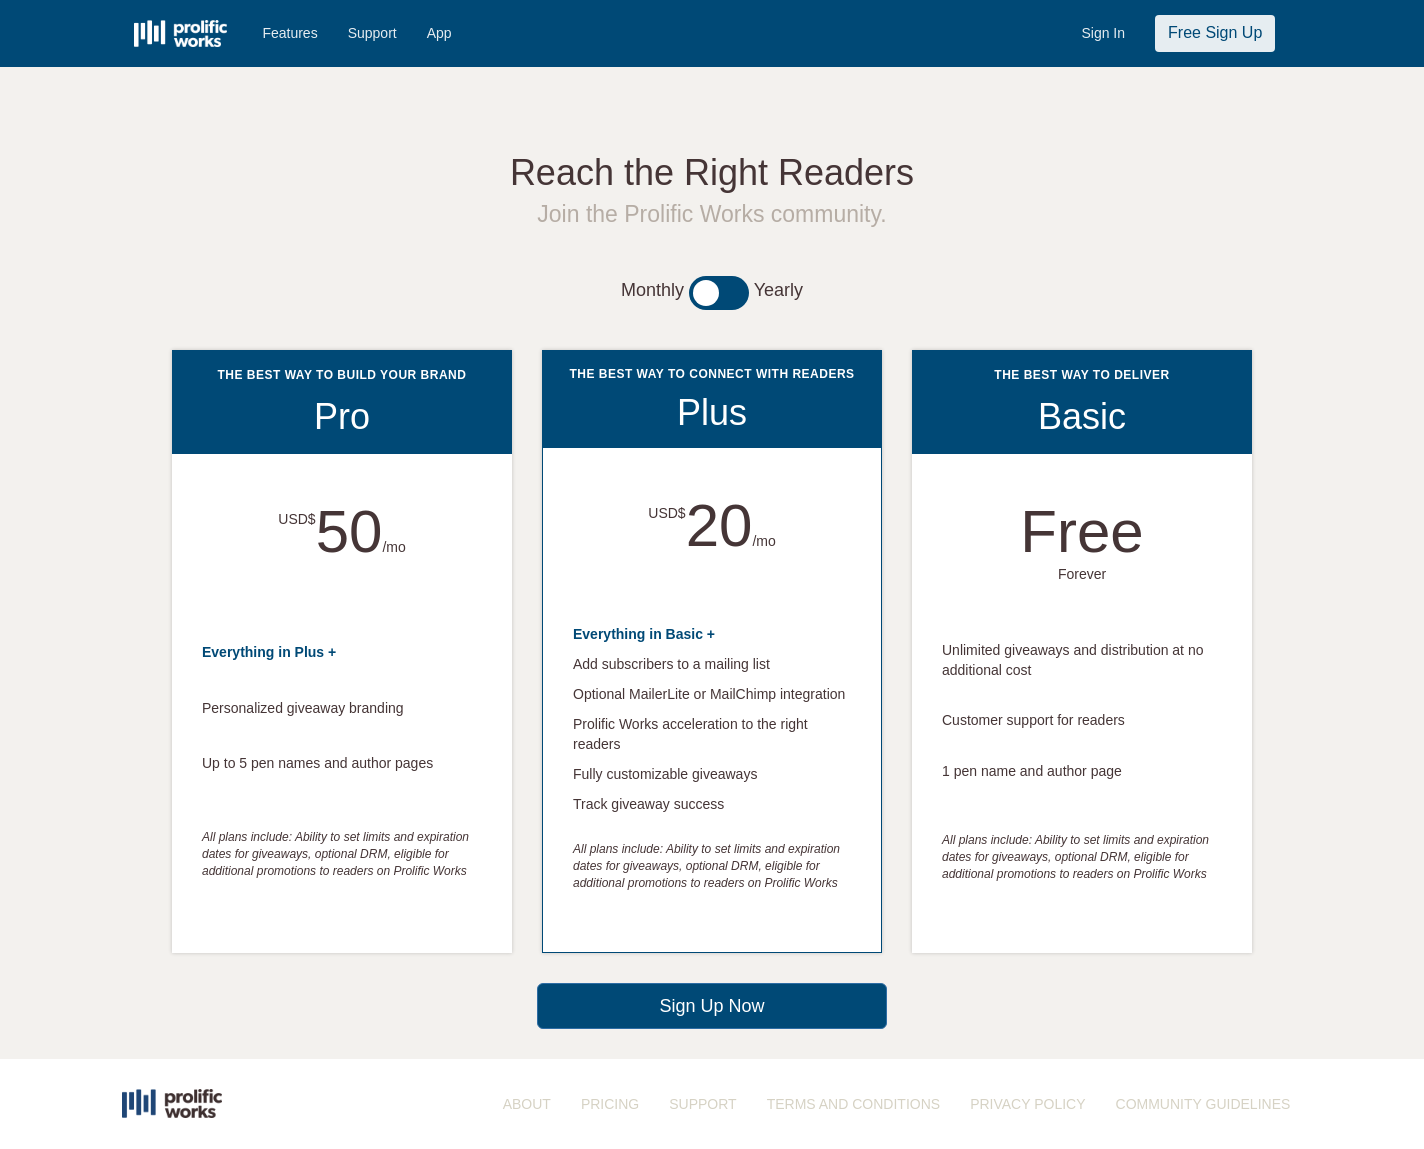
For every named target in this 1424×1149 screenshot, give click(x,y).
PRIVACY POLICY (1027, 1104)
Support (372, 33)
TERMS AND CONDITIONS (853, 1104)
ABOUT (527, 1104)
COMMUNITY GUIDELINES (1203, 1104)
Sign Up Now (711, 1006)
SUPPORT (702, 1104)
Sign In (1103, 33)
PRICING (610, 1104)
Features (289, 33)
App (439, 33)
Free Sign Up (1215, 32)
